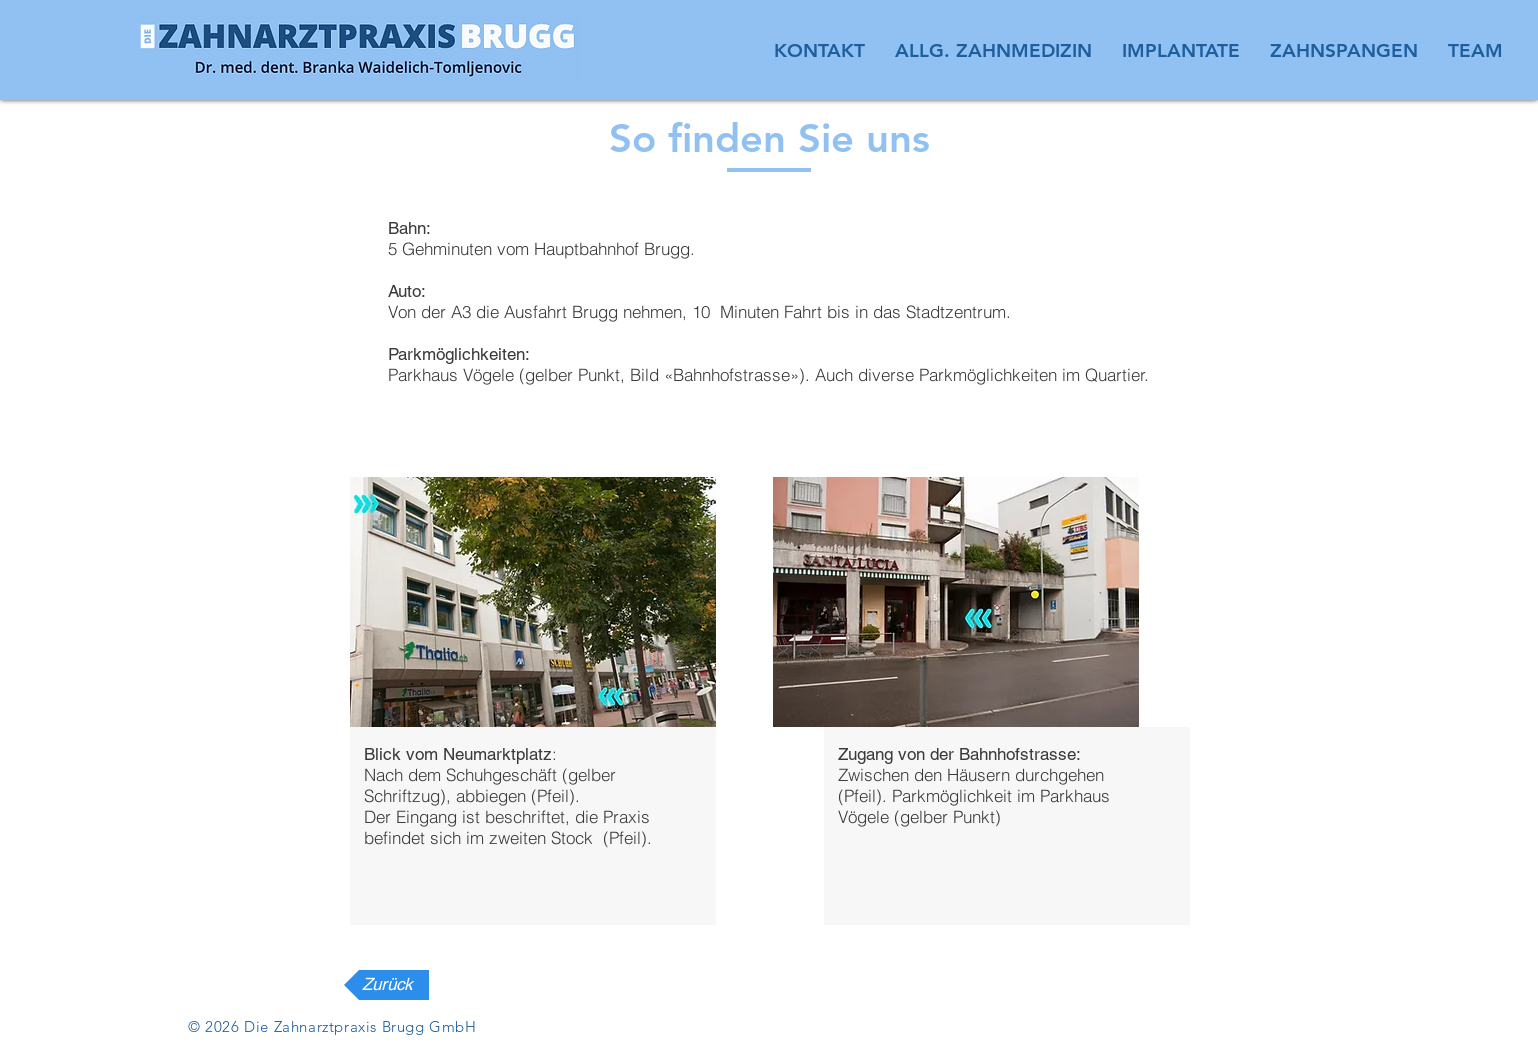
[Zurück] (386, 985)
